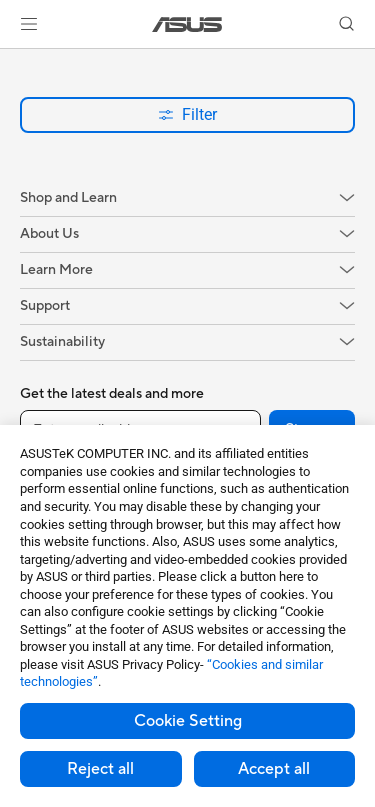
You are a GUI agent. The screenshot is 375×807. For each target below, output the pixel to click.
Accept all (274, 769)
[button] (29, 24)
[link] (187, 24)
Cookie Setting (188, 721)
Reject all (100, 769)
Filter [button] (187, 114)
